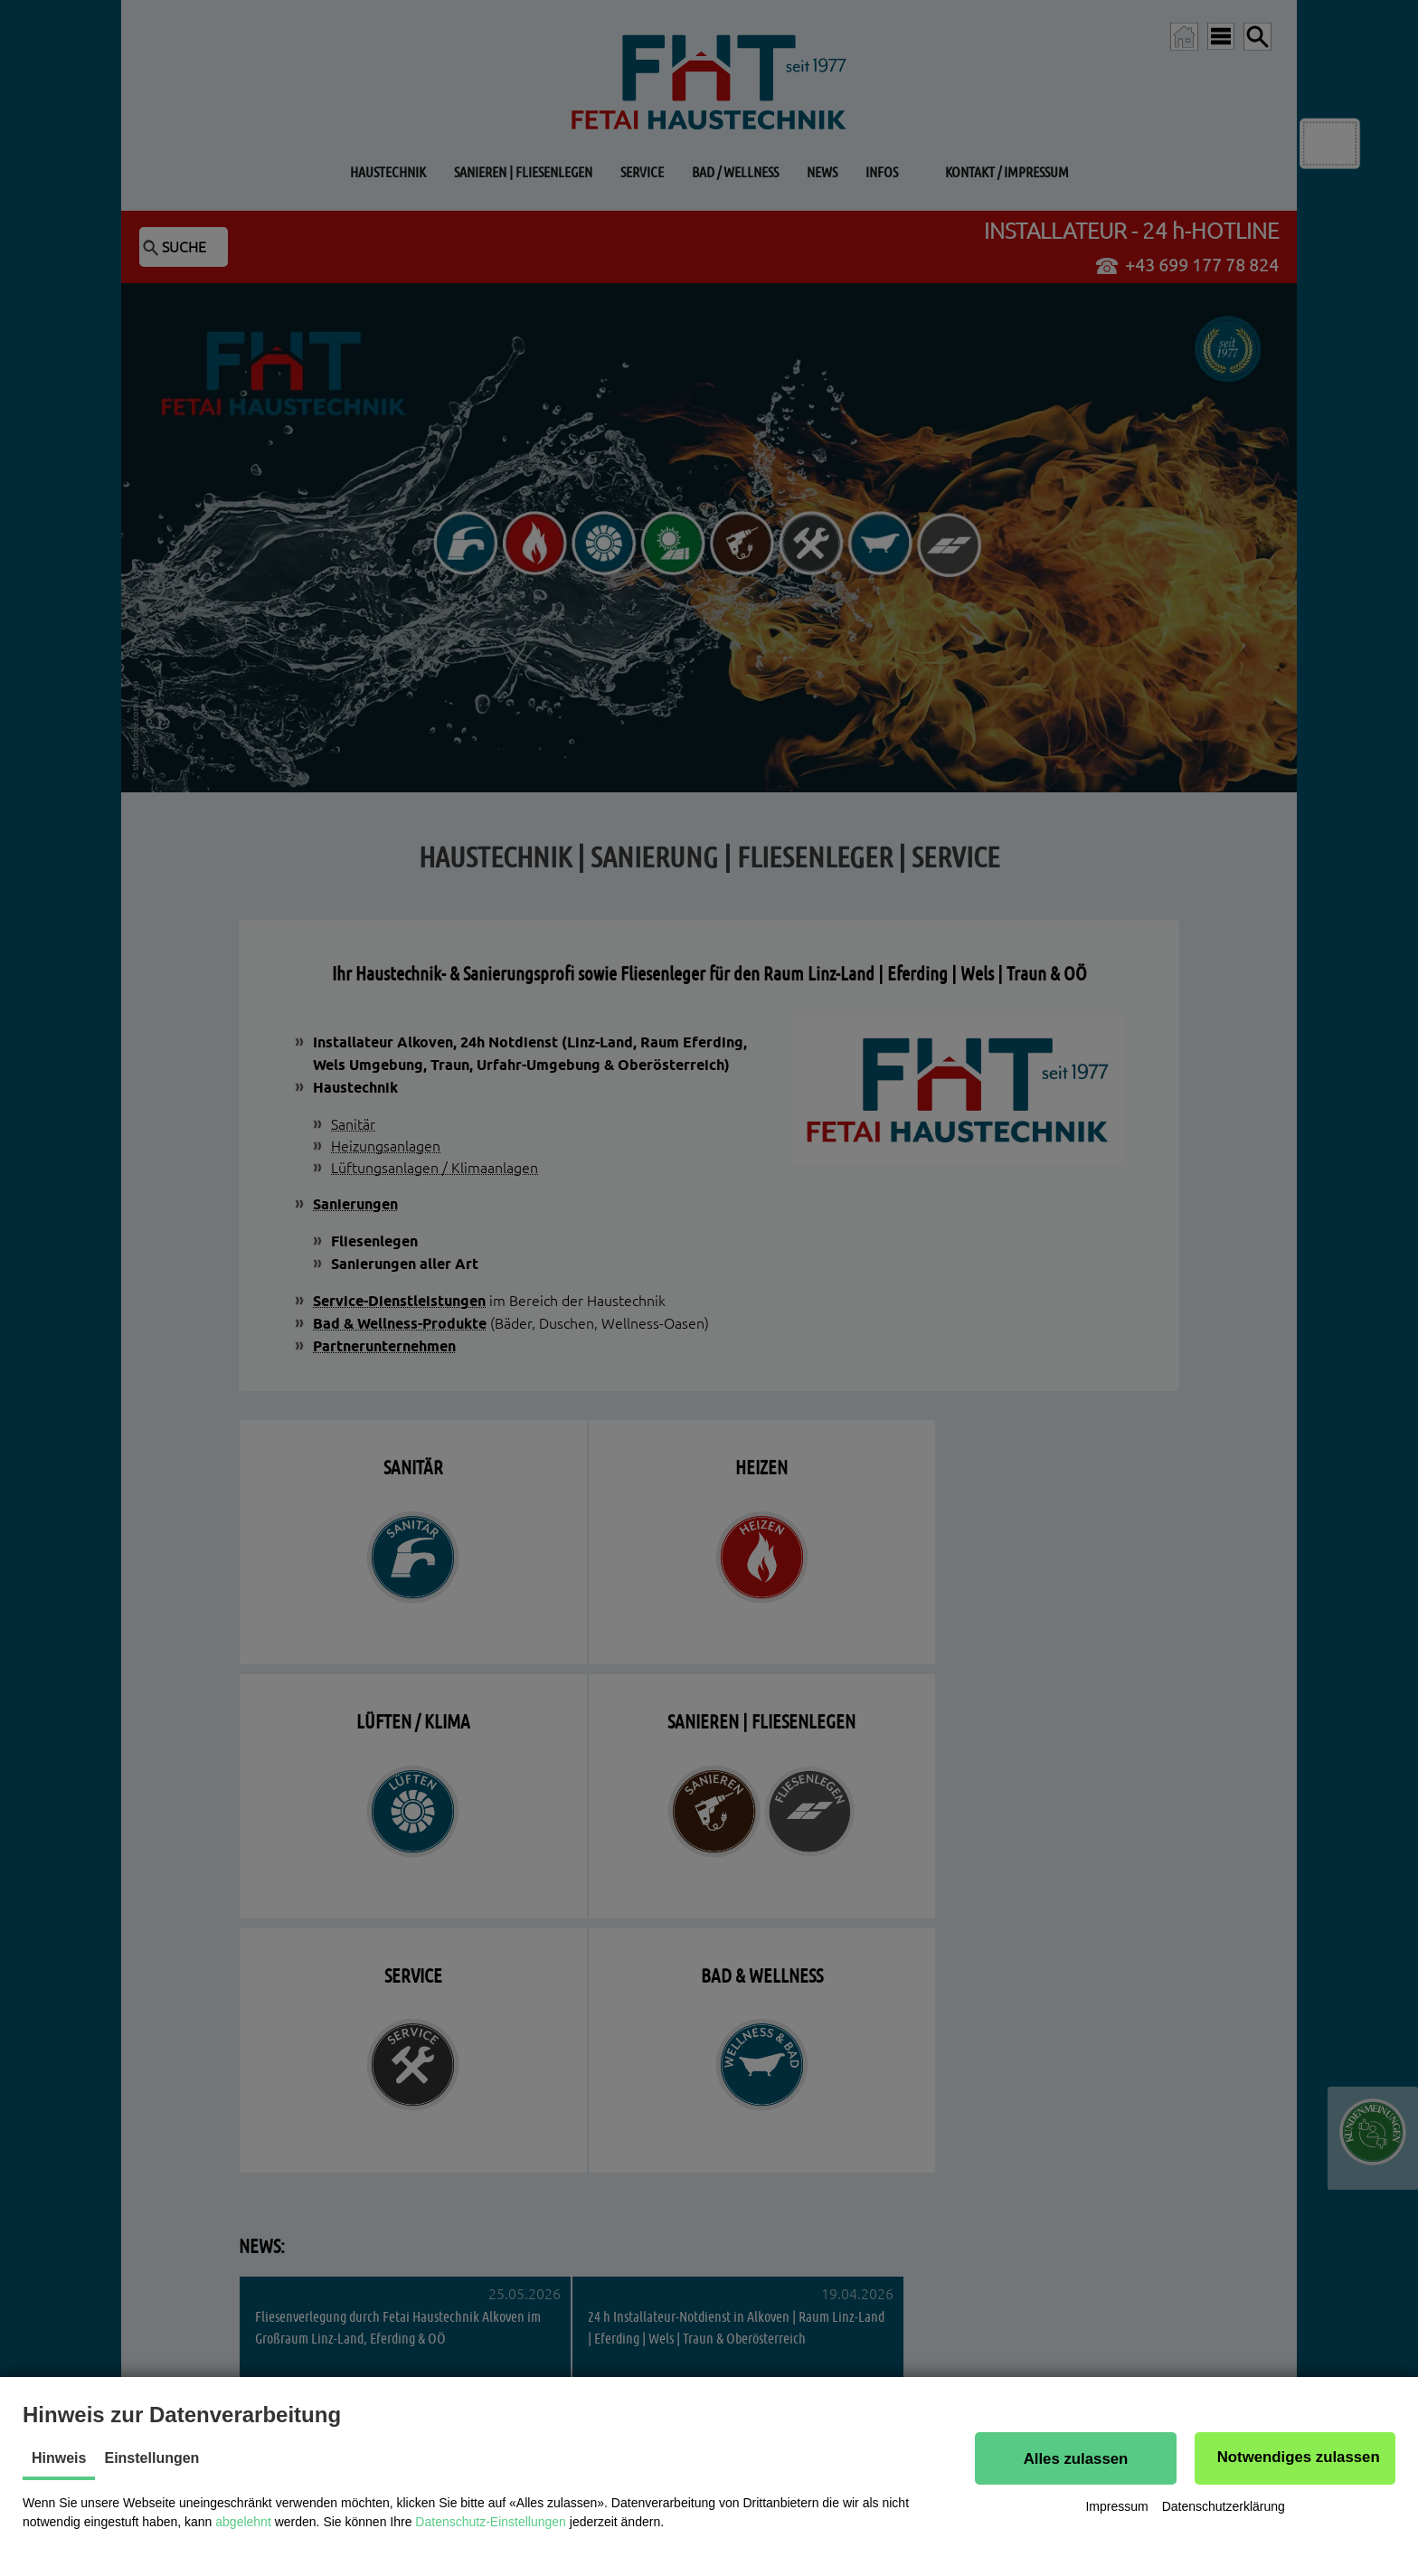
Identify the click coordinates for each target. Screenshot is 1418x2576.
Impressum (1116, 2507)
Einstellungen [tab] (151, 2458)
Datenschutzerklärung (1223, 2507)
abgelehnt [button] (243, 2521)
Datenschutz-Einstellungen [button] (490, 2521)
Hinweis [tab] (59, 2458)
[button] (1075, 2457)
